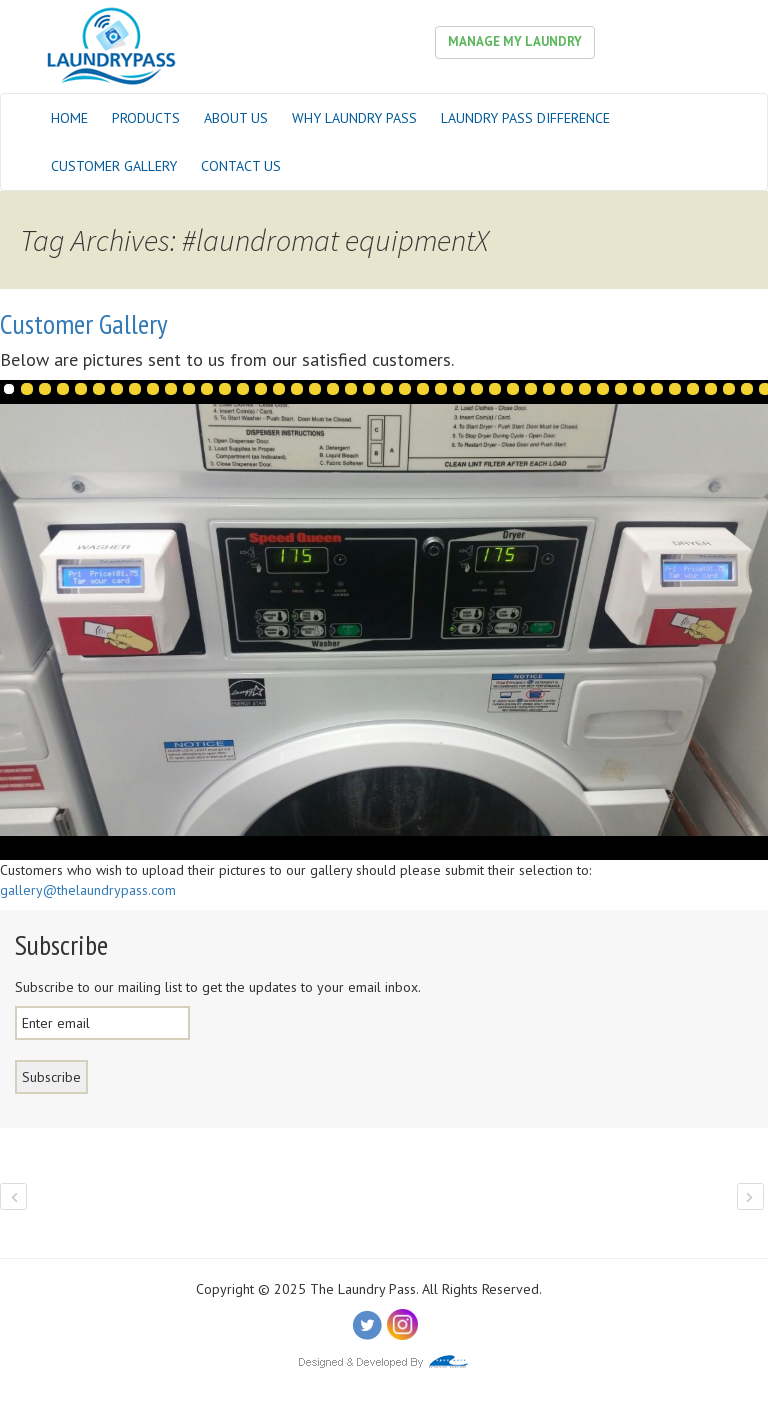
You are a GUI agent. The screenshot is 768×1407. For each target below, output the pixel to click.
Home (69, 118)
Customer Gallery (114, 166)
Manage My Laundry (515, 41)
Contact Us (241, 166)
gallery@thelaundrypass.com (88, 890)
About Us (236, 118)
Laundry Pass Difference (525, 118)
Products (146, 118)
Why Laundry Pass (354, 118)
